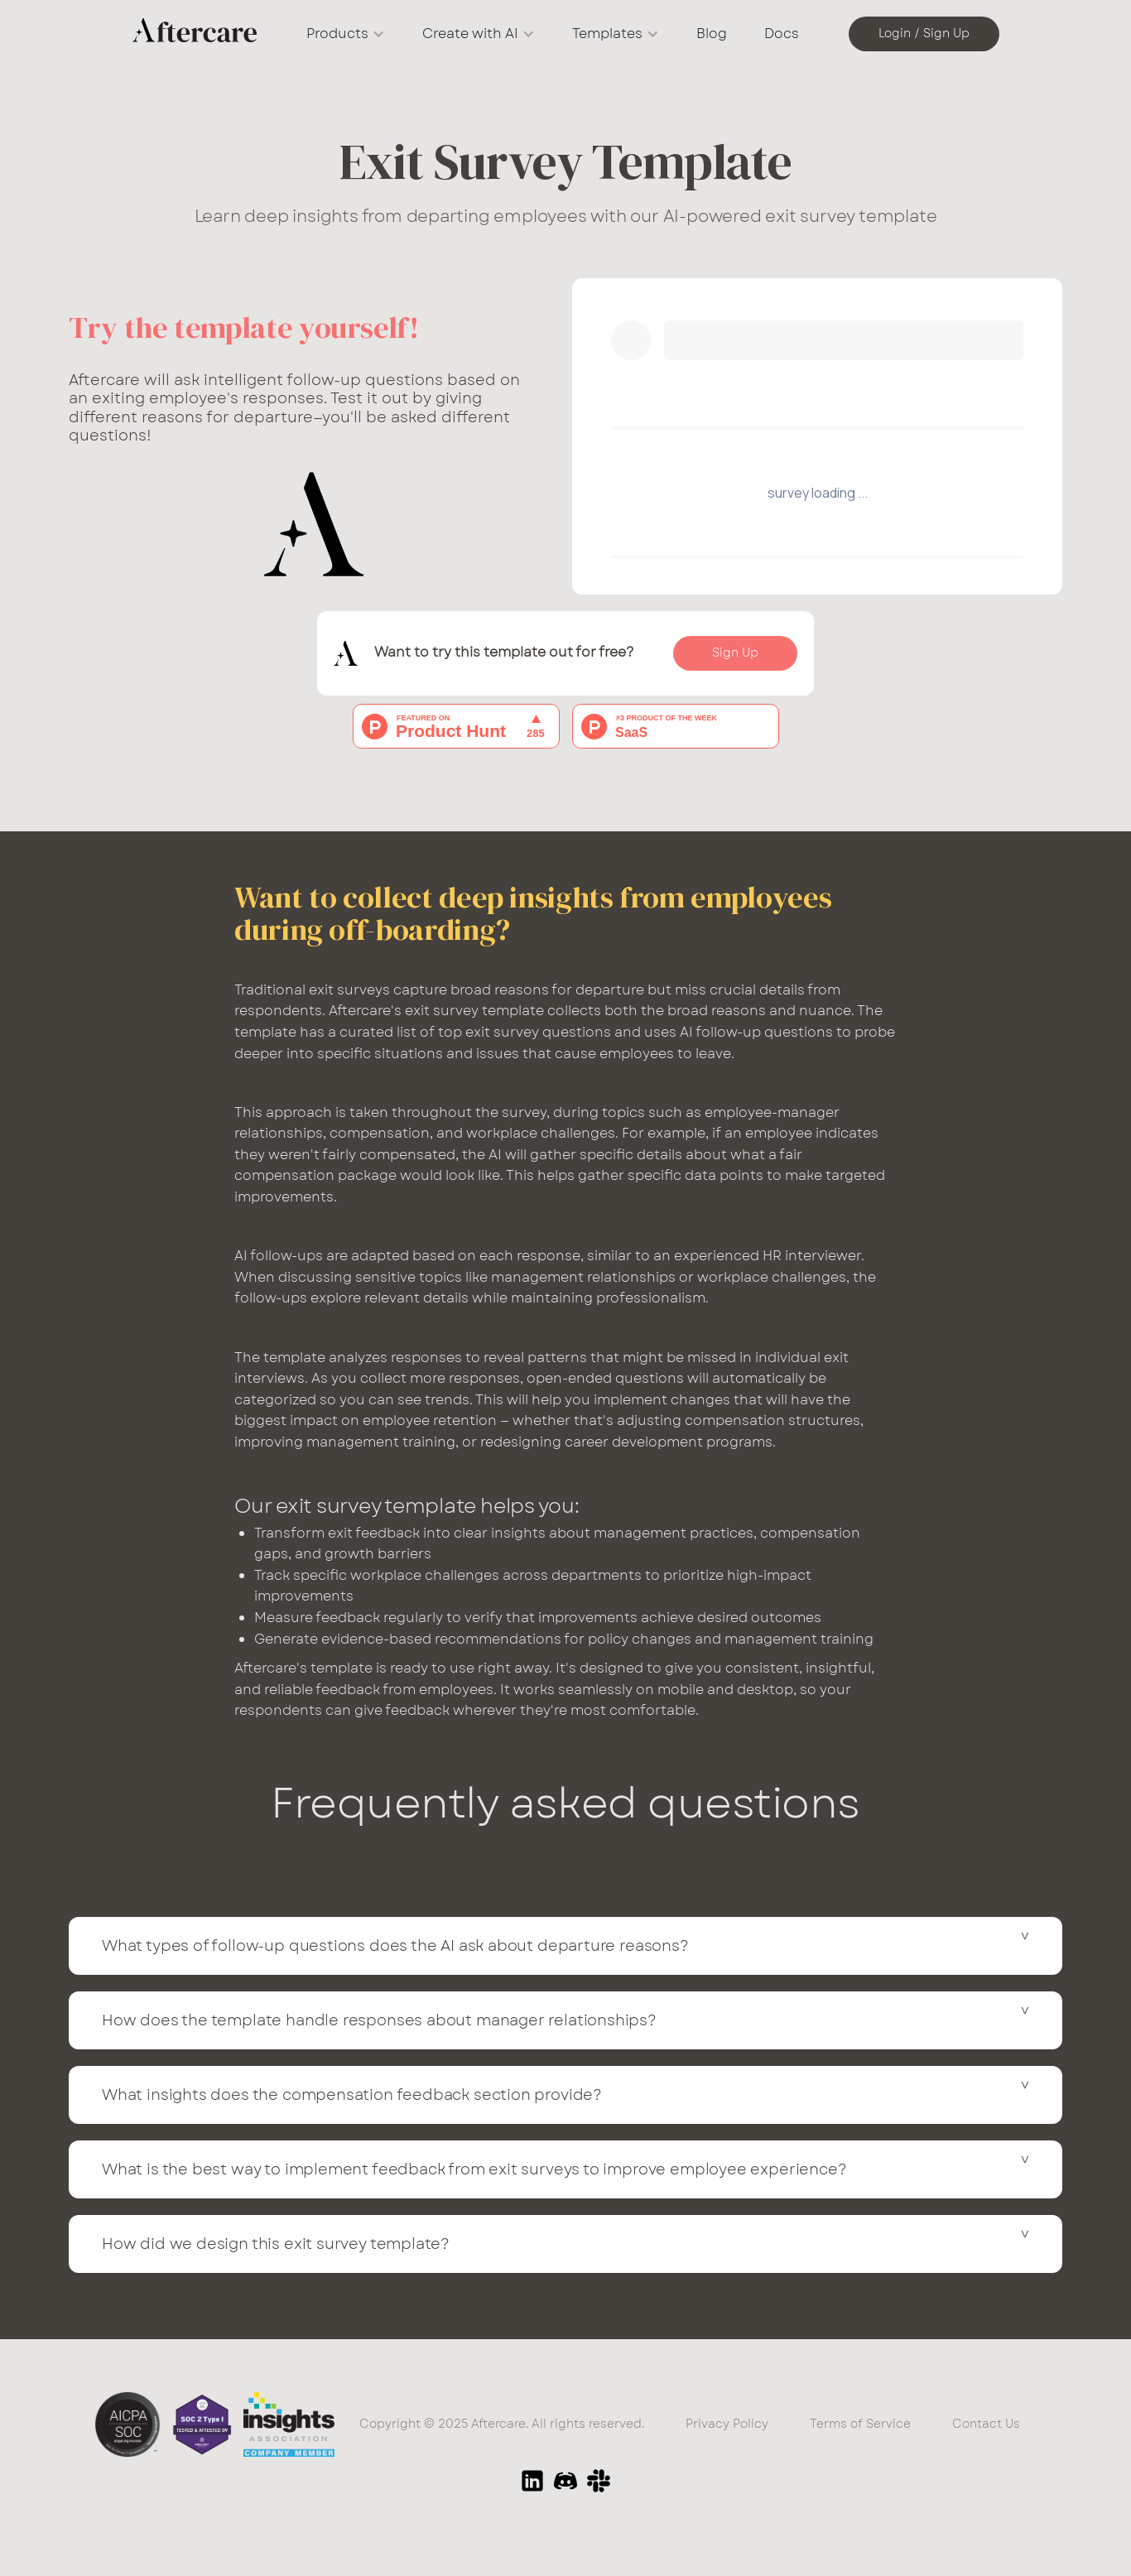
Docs (781, 33)
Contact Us (986, 2423)
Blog (711, 33)
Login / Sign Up (924, 33)
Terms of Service (860, 2423)
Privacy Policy (727, 2423)
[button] (346, 34)
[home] (194, 34)
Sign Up (735, 652)
